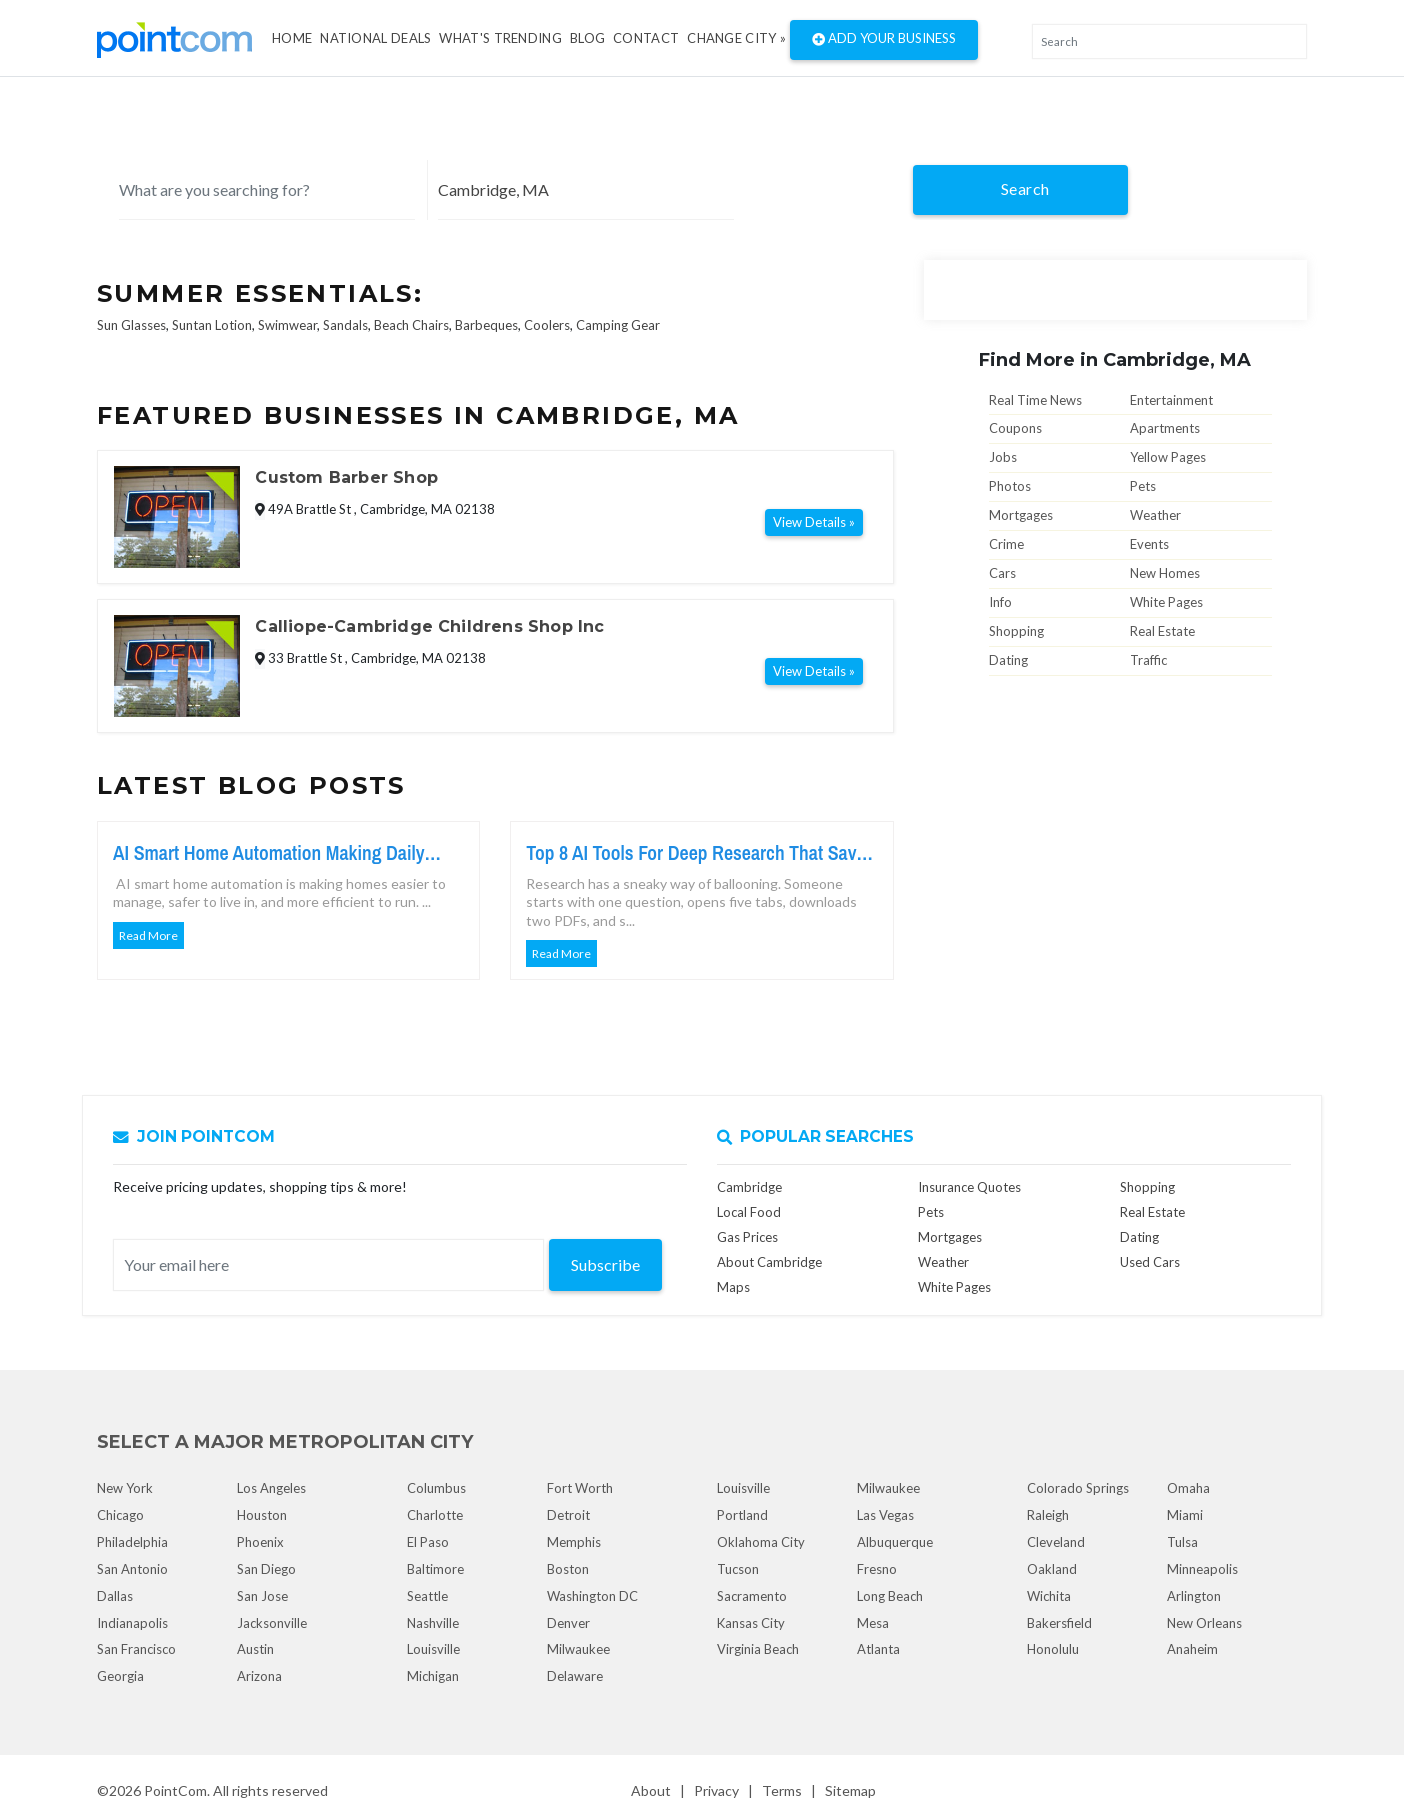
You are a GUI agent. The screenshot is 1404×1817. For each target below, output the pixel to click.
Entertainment (1171, 400)
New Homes (1165, 573)
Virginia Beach (758, 1649)
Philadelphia (132, 1542)
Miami (1185, 1515)
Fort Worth (580, 1488)
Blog (587, 38)
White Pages (1166, 602)
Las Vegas (885, 1515)
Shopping (1016, 631)
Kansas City (751, 1623)
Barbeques (486, 325)
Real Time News (1035, 400)
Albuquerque (895, 1542)
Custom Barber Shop (346, 477)
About (651, 1790)
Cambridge (749, 1187)
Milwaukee (578, 1649)
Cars (1002, 573)
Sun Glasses (131, 325)
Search (1025, 188)
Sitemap (850, 1790)
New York (125, 1488)
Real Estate (1162, 631)
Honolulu (1053, 1649)
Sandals (345, 325)
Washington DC (592, 1596)
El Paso (428, 1542)
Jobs (1003, 457)
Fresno (877, 1569)
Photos (1010, 486)
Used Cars (1150, 1262)
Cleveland (1056, 1542)
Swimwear (287, 325)
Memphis (574, 1542)
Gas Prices (747, 1237)
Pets (1143, 486)
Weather (1155, 515)
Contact (646, 38)
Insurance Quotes (969, 1187)
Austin (255, 1649)
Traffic (1148, 660)
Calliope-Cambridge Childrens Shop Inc (429, 626)
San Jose (262, 1596)
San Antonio (132, 1569)
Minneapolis (1202, 1569)
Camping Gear (618, 325)
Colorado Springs (1078, 1488)
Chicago (120, 1515)
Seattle (427, 1596)
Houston (262, 1515)
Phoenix (260, 1542)
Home (292, 38)
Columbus (436, 1488)
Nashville (433, 1623)
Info (1000, 602)
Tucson (738, 1569)
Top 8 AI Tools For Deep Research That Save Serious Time (695, 853)
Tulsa (1182, 1542)
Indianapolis (132, 1623)
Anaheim (1192, 1649)
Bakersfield (1059, 1623)
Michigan (433, 1676)
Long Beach (890, 1596)
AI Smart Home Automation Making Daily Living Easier (269, 853)
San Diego (266, 1569)
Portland (742, 1515)
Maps (733, 1287)
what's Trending (500, 38)
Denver (568, 1623)
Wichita (1049, 1596)
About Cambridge (769, 1262)
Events (1149, 544)
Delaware (575, 1676)
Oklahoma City (761, 1542)
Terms (782, 1790)
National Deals (375, 38)
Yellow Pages (1168, 457)
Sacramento (752, 1596)
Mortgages (1021, 515)
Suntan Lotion (212, 325)
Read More (148, 935)
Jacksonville (272, 1623)
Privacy (716, 1790)
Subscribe (605, 1264)
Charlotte (435, 1515)
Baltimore (435, 1569)
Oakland (1052, 1569)
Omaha (1188, 1488)
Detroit (568, 1515)
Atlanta (878, 1649)
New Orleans (1204, 1623)
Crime (1006, 544)
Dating (1008, 660)
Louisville (433, 1649)
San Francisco (136, 1649)
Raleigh (1048, 1515)
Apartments (1165, 428)
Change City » (736, 38)
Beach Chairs (411, 325)
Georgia (120, 1676)
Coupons (1015, 428)
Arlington (1194, 1596)
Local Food (749, 1212)
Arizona (259, 1676)
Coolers (547, 325)
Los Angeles (271, 1488)
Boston (568, 1569)
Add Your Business (884, 40)
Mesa (873, 1623)
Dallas (115, 1596)
